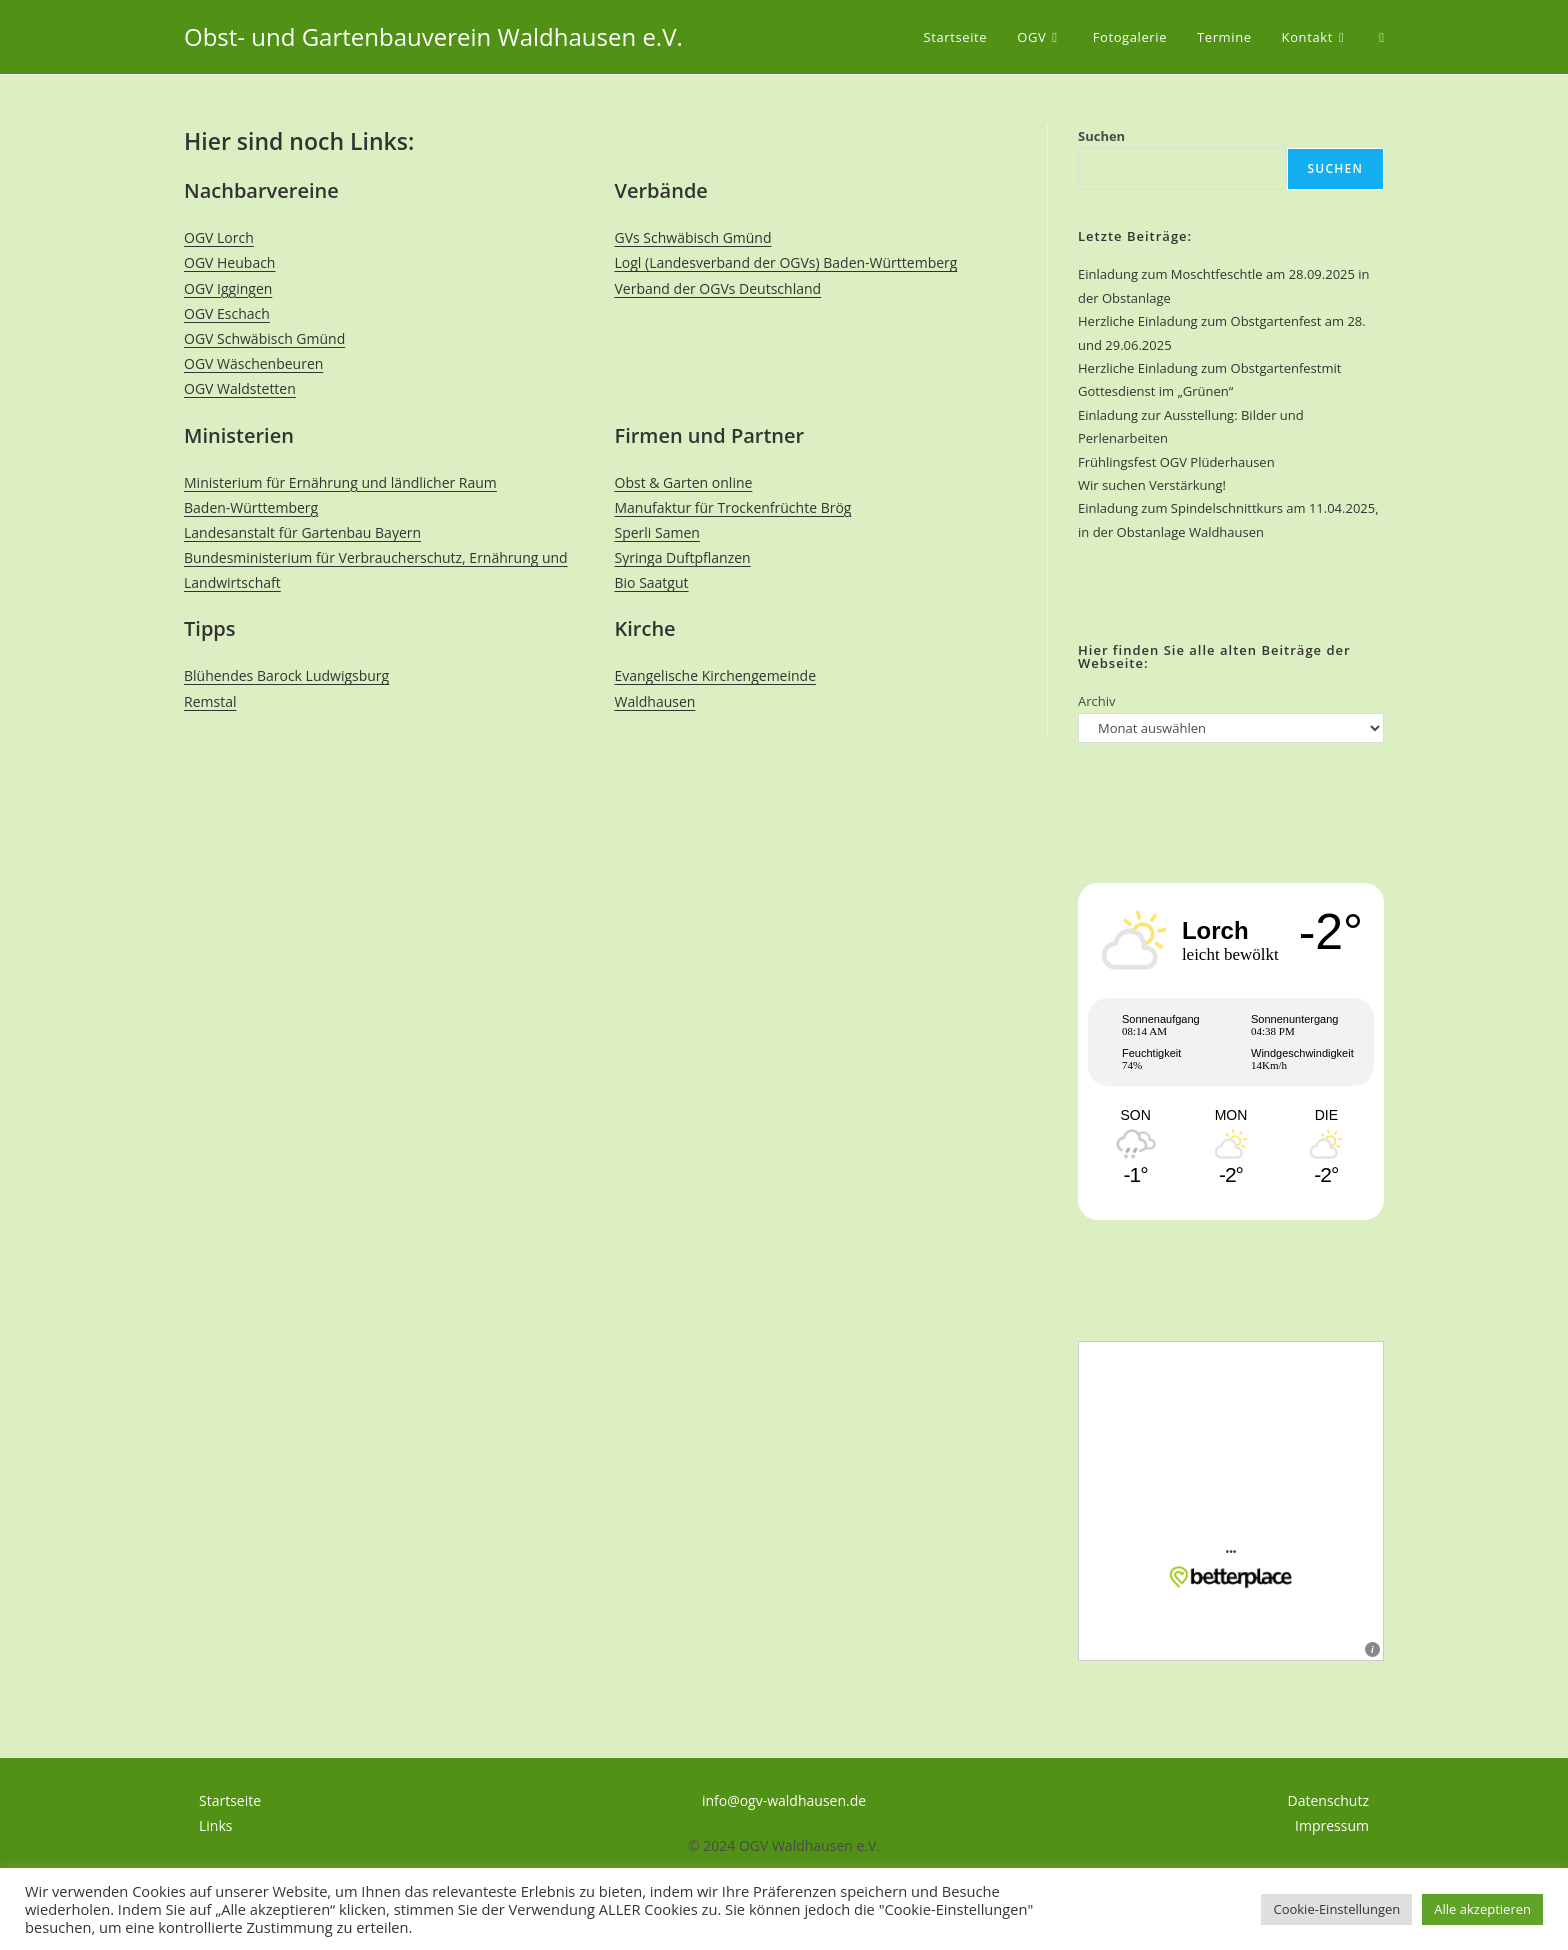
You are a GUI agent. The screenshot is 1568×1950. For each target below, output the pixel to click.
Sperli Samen (657, 532)
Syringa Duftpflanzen (683, 557)
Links (215, 1825)
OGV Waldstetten (240, 388)
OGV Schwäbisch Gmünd (264, 338)
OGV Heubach (229, 262)
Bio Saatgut (652, 582)
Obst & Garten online (684, 482)
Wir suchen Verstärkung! (1152, 485)
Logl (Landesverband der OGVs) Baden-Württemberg (786, 262)
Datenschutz (1328, 1800)
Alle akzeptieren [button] (1482, 1909)
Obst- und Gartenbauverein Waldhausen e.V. (433, 36)
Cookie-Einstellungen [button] (1336, 1909)
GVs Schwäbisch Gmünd (693, 237)
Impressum (1332, 1825)
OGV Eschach (227, 313)
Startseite (230, 1800)
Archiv (1097, 701)
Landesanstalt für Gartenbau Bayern (302, 532)
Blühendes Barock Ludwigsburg (286, 675)
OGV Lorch (219, 237)
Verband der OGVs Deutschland (718, 288)
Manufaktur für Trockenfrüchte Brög (733, 507)
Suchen (1101, 136)
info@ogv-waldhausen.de (784, 1800)
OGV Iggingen (228, 288)
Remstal (210, 701)
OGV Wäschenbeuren (253, 363)
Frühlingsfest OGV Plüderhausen (1176, 462)
